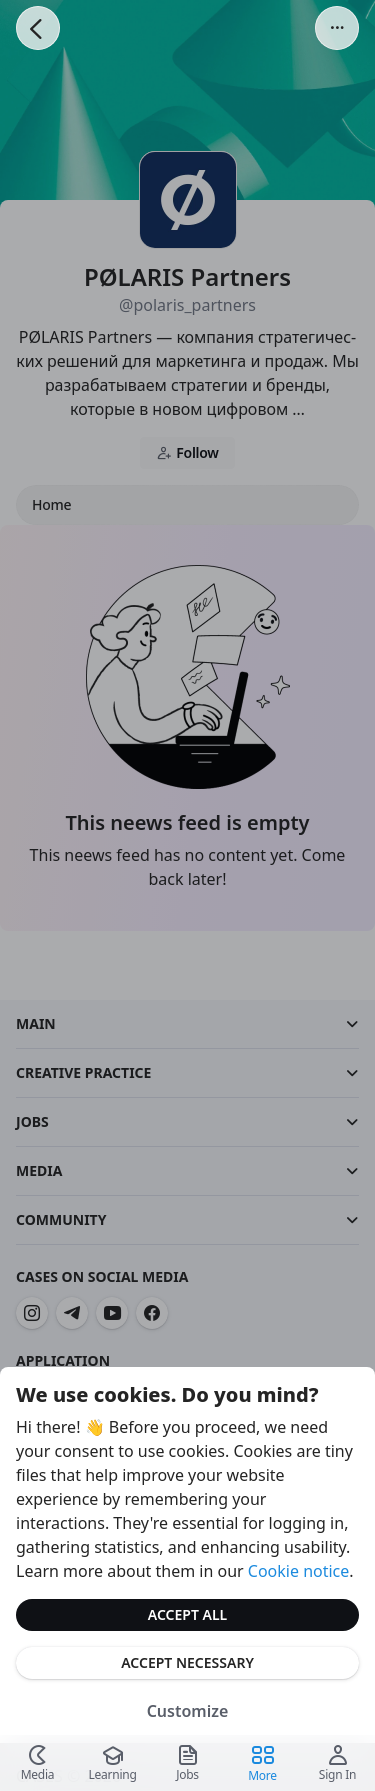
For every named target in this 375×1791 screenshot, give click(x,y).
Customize (188, 1711)
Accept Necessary (187, 1662)
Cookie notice (299, 1571)
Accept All (187, 1614)
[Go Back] (38, 28)
